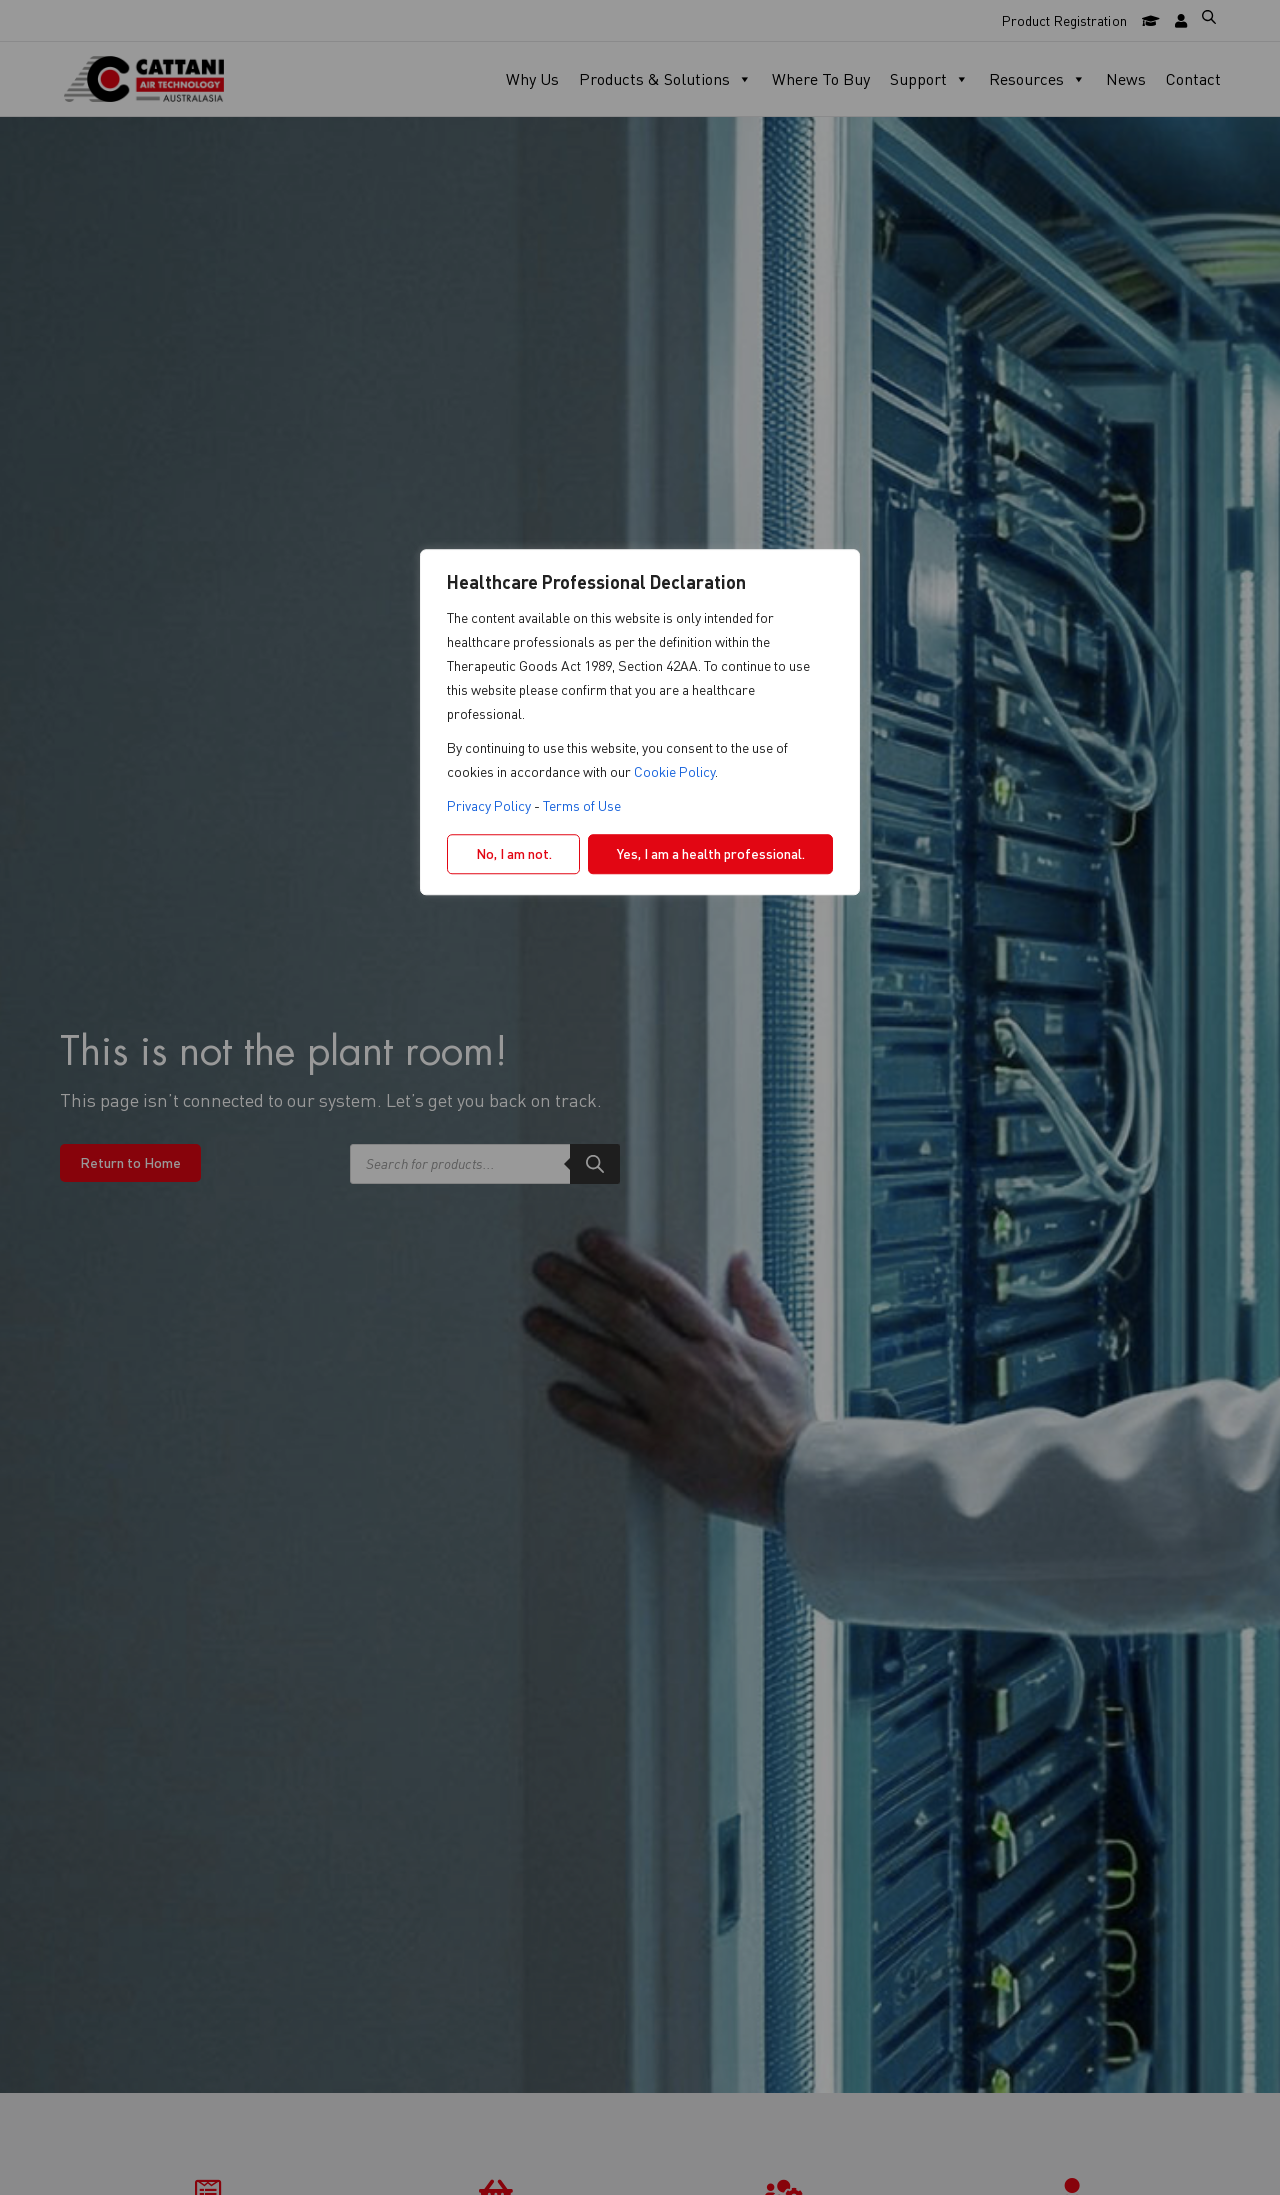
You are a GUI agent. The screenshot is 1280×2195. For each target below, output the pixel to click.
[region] (640, 1098)
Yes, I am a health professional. (711, 853)
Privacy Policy (489, 805)
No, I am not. (514, 853)
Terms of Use (582, 805)
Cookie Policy (674, 771)
